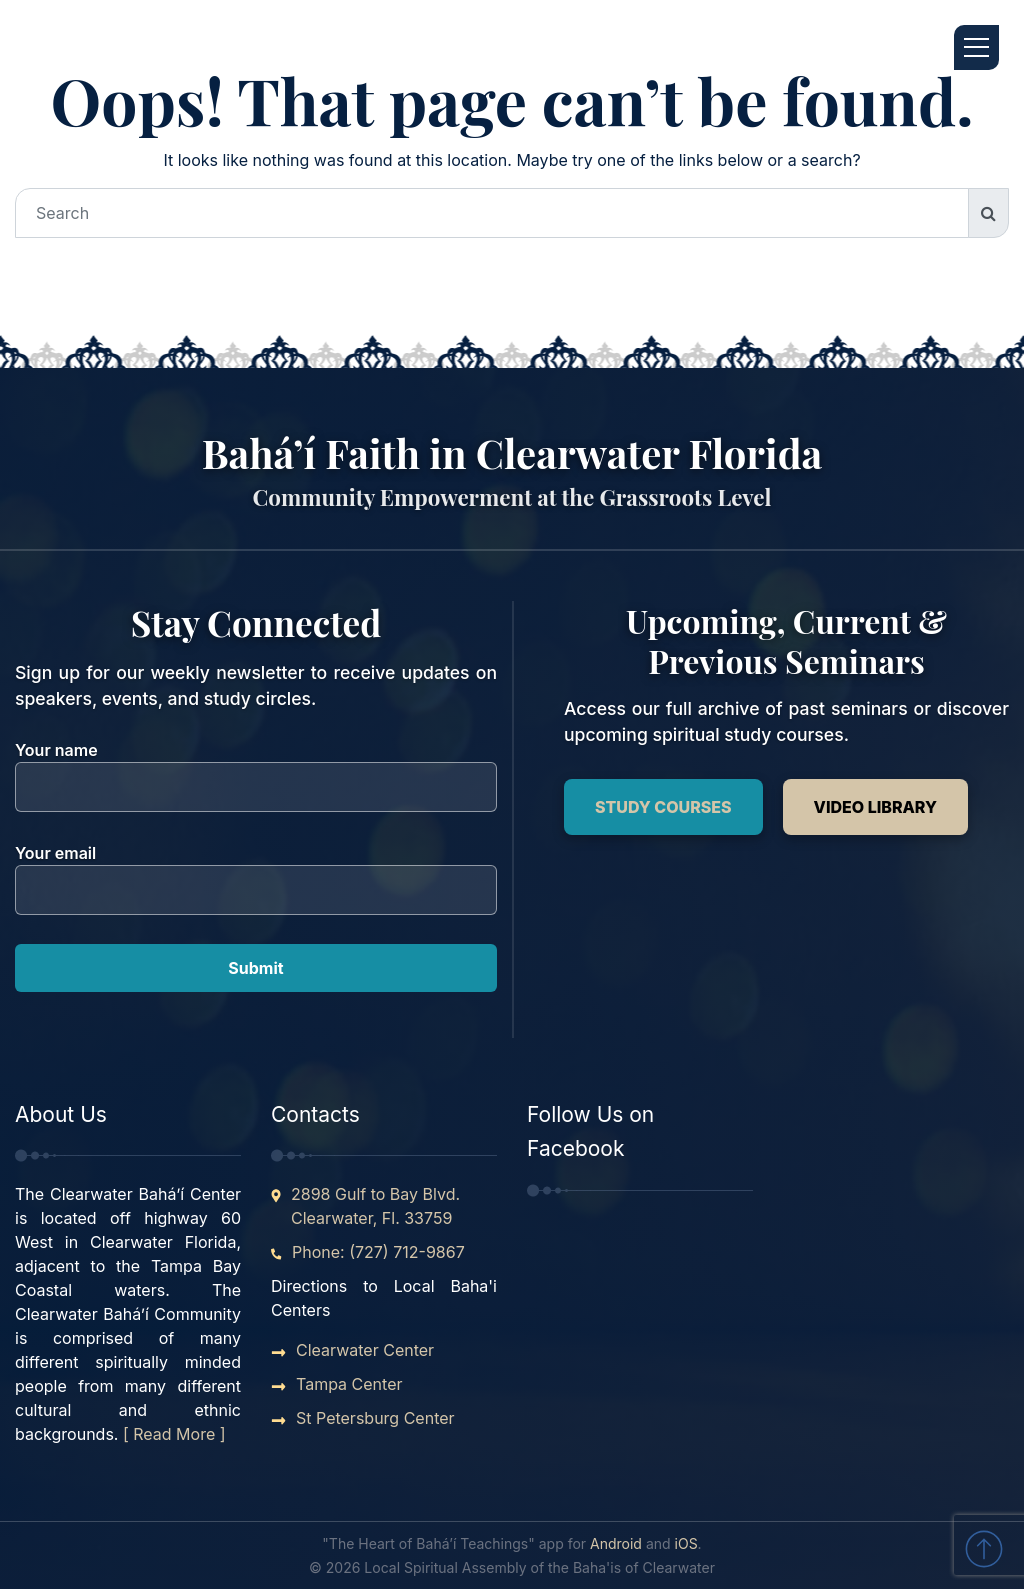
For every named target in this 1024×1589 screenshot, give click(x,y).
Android (616, 1543)
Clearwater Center (365, 1350)
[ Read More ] (174, 1434)
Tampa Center (349, 1384)
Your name (256, 768)
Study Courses (663, 807)
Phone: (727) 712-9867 (378, 1252)
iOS (686, 1543)
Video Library (875, 807)
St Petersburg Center (375, 1418)
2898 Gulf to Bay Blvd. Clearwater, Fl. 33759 (375, 1206)
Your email (256, 871)
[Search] (492, 213)
